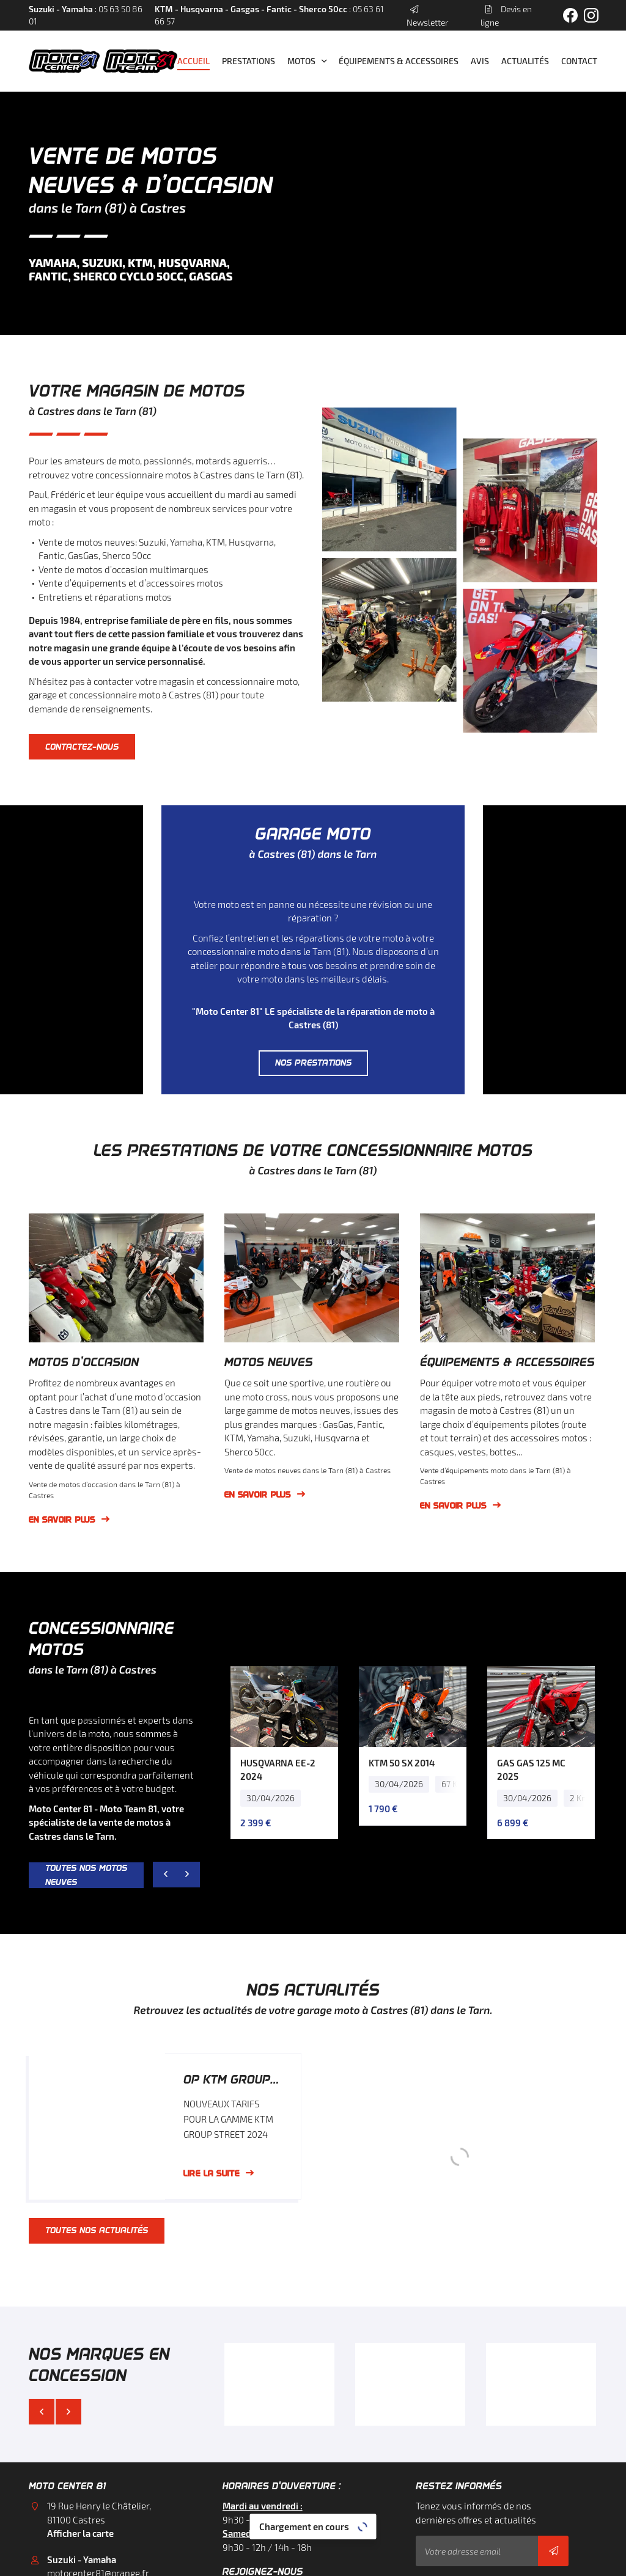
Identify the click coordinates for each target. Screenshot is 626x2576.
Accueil (193, 61)
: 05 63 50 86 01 (85, 15)
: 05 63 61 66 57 (269, 15)
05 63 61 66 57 (76, 2524)
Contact (579, 61)
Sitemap (475, 2560)
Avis (480, 61)
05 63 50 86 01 (76, 2457)
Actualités (525, 61)
